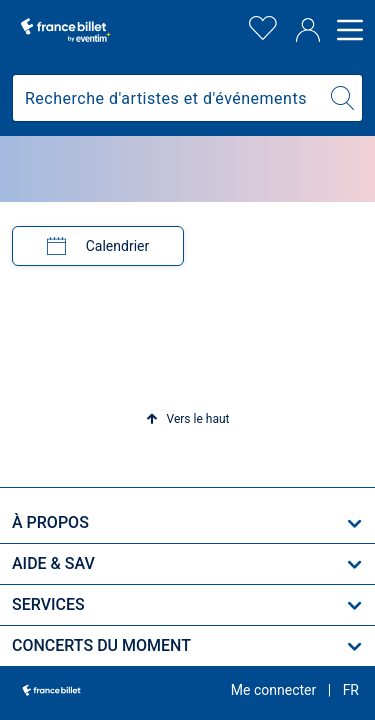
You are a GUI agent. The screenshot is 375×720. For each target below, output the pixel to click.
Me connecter (273, 690)
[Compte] (308, 30)
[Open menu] (347, 30)
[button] (188, 419)
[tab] (98, 246)
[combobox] (168, 98)
